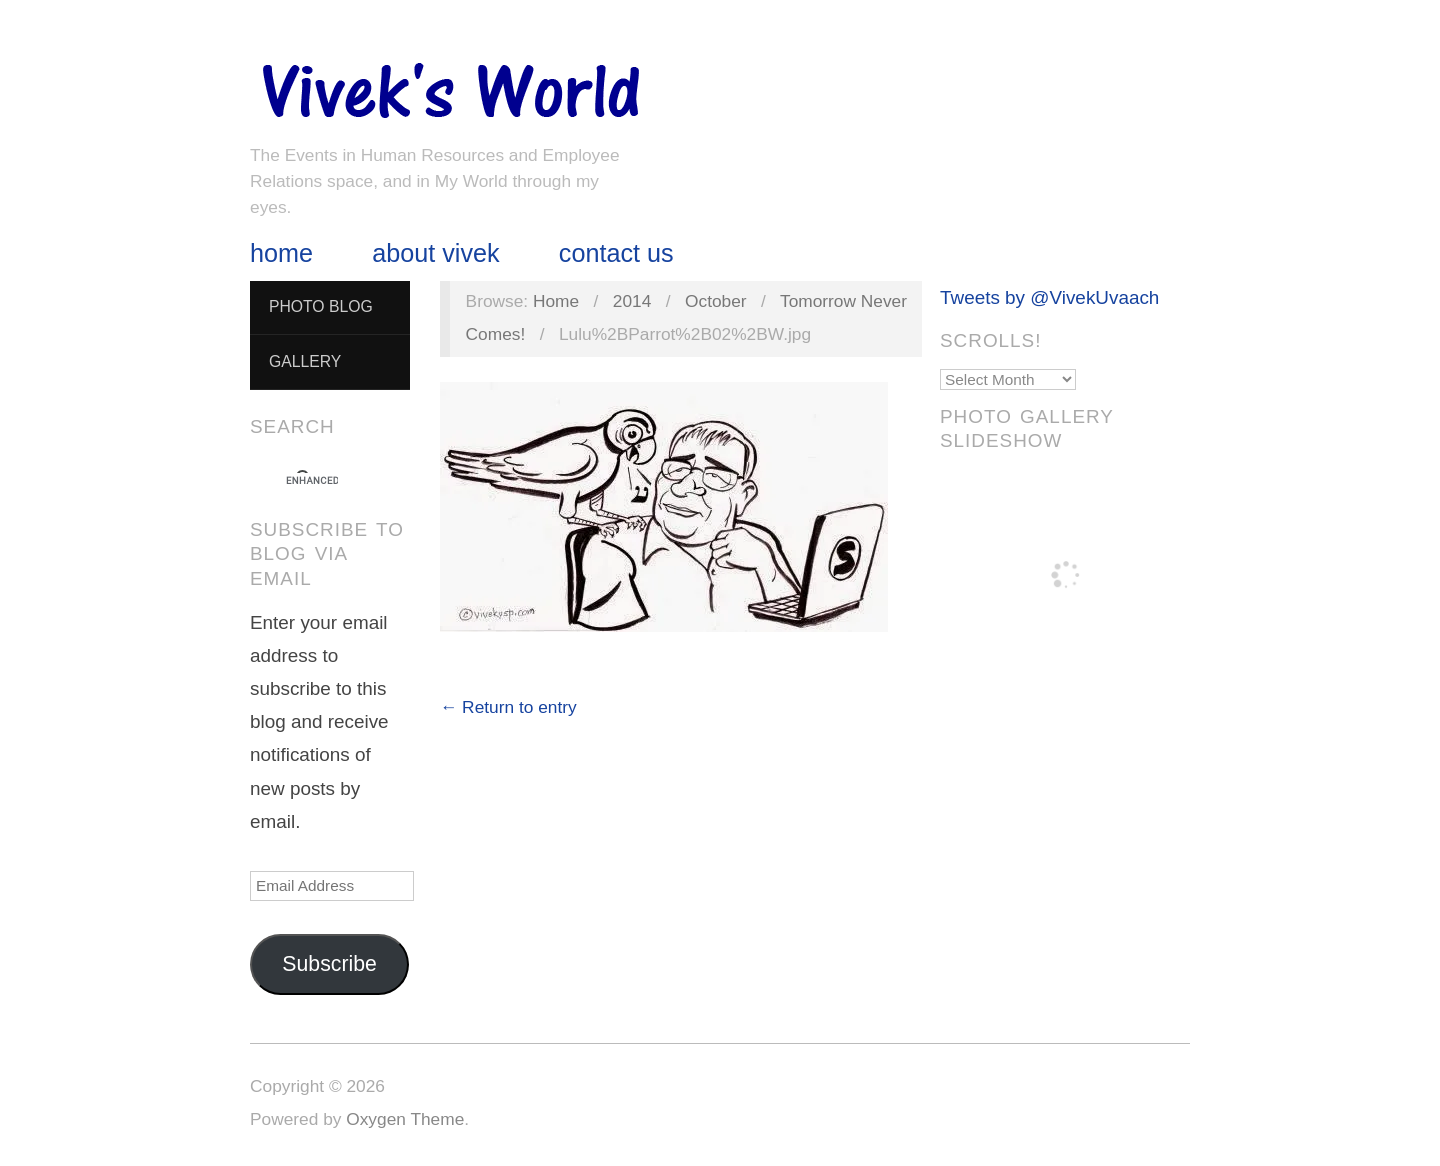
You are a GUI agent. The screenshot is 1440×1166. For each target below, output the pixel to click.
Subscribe (329, 964)
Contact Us (616, 253)
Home (281, 253)
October (716, 301)
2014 (632, 301)
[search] (312, 481)
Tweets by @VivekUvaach (1049, 297)
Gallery (305, 361)
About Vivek (435, 253)
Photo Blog (321, 306)
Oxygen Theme (405, 1119)
